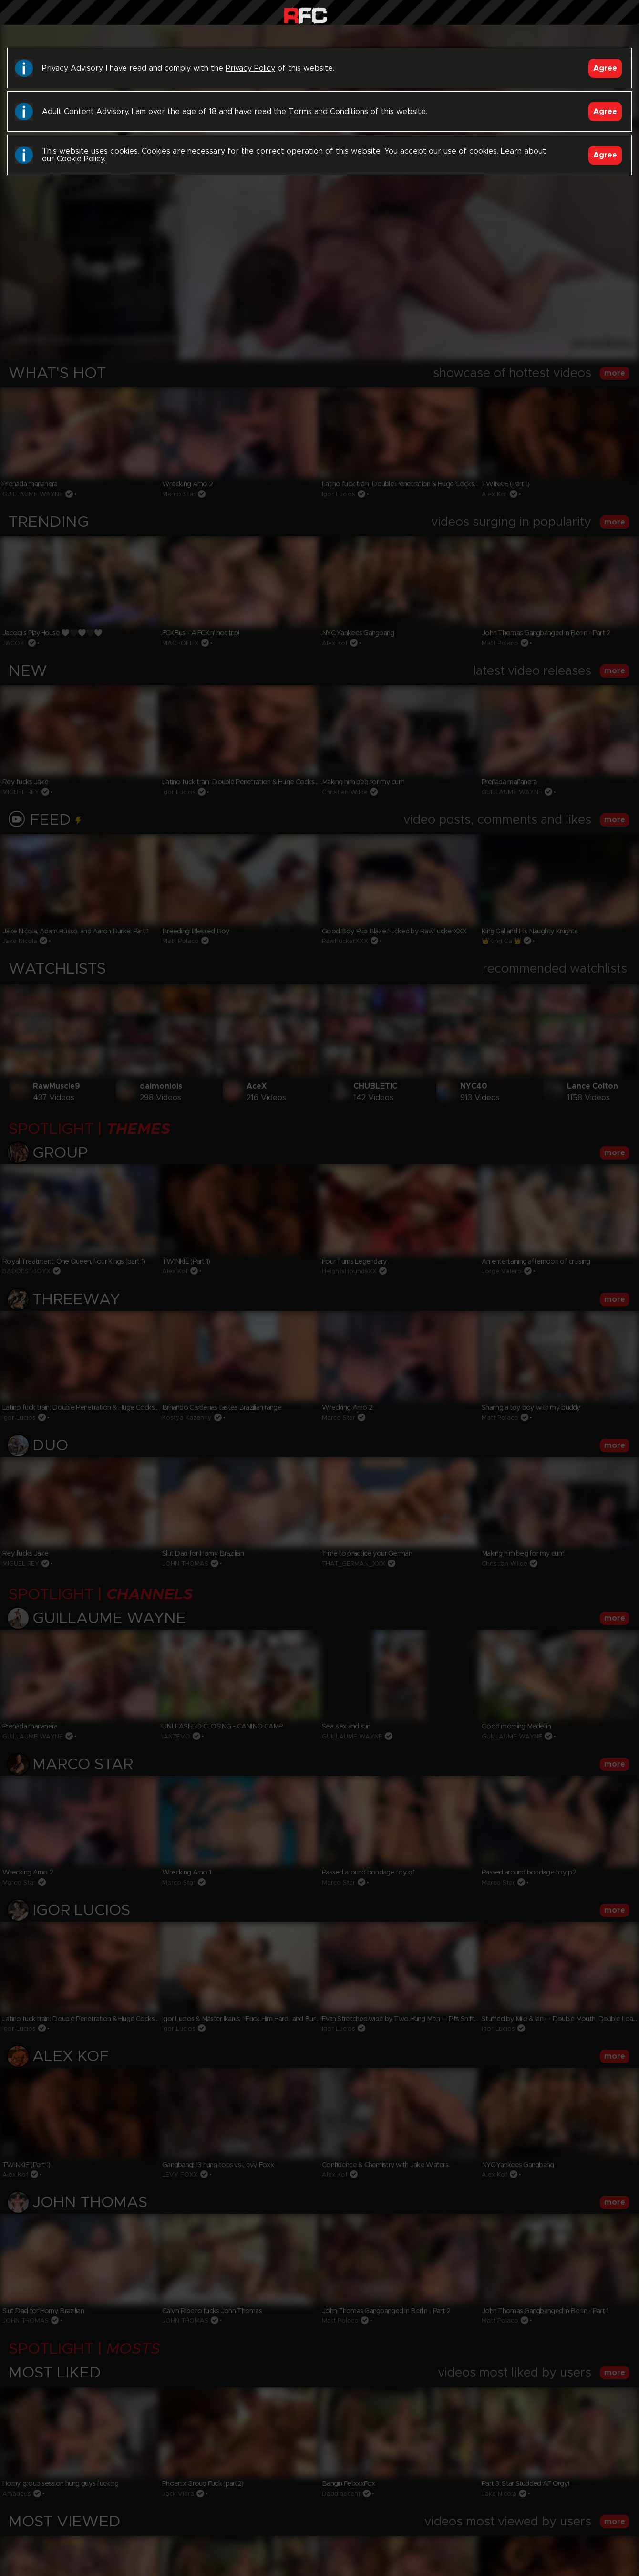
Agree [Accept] (605, 68)
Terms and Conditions (328, 111)
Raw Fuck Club (305, 14)
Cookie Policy (80, 159)
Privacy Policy (250, 68)
